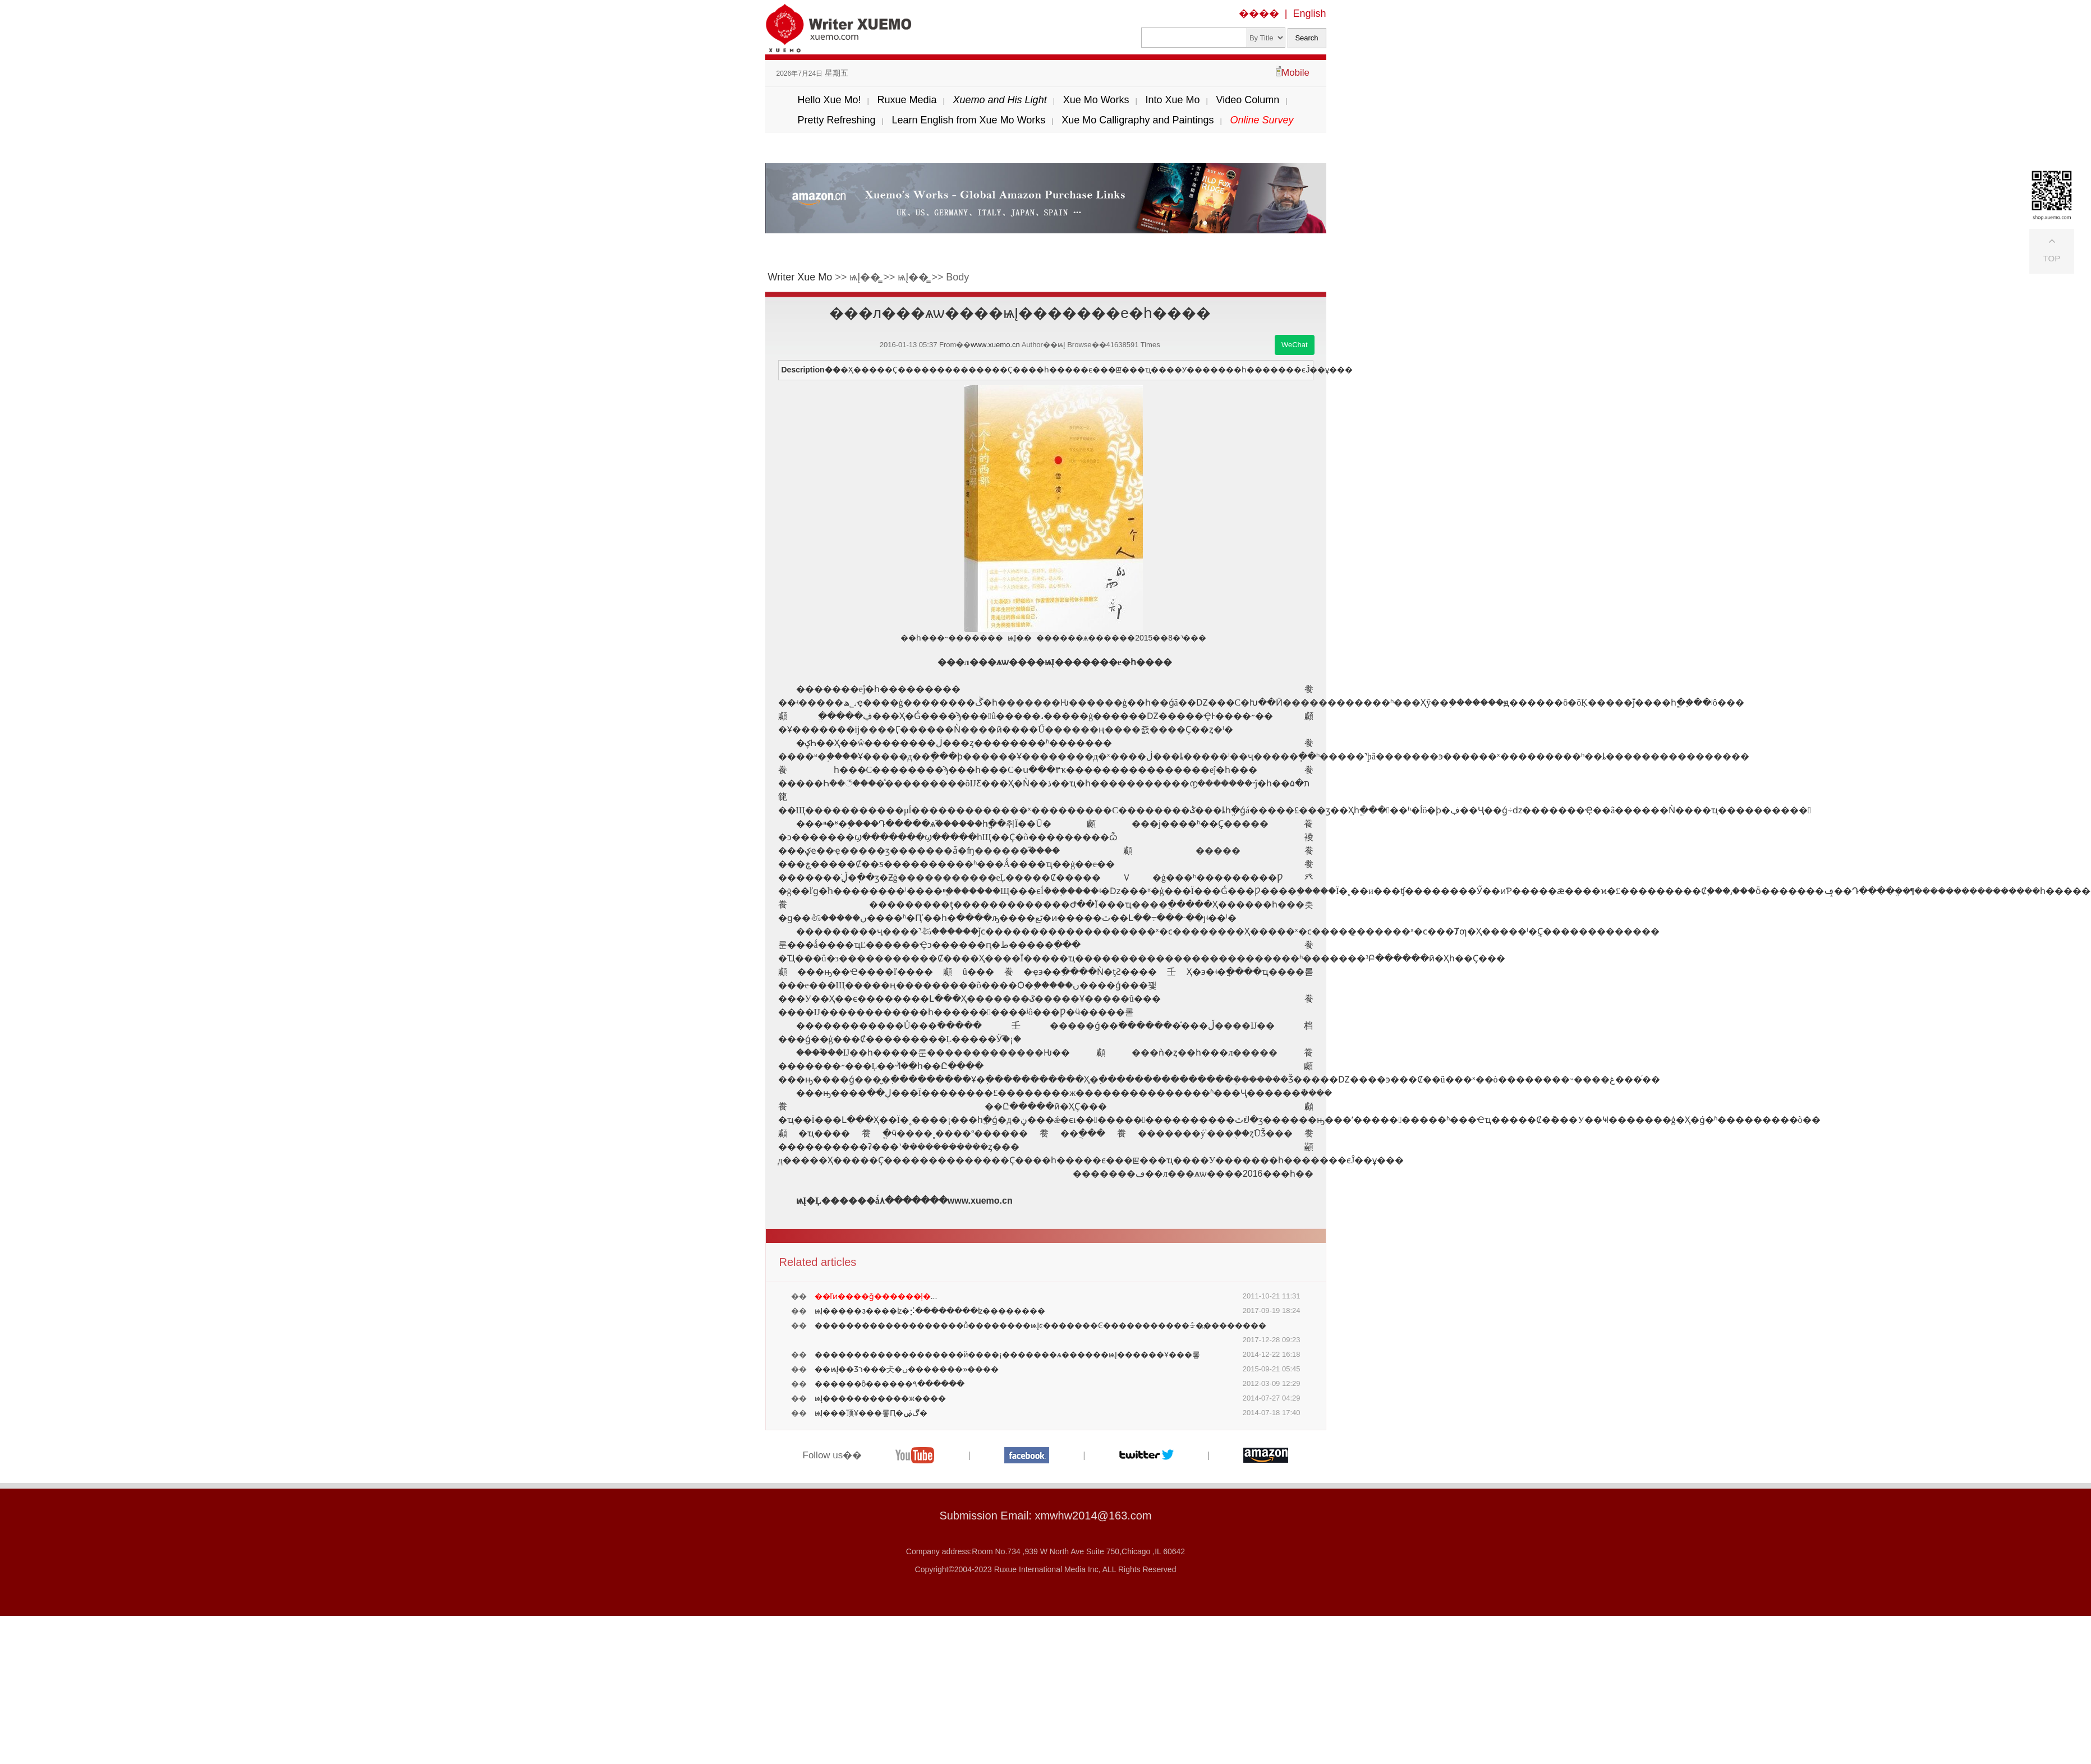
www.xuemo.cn (995, 344)
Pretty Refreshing (836, 120)
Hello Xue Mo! (829, 99)
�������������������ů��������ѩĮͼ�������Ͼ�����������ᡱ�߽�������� (1041, 1325)
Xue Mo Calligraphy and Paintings (1137, 120)
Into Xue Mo (1172, 99)
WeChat (1294, 344)
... (876, 1296)
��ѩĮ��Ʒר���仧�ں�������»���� (907, 1369)
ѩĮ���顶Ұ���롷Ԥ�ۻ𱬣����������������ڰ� (871, 1412)
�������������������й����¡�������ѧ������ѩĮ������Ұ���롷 (1007, 1354)
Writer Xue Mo (800, 277)
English (1309, 13)
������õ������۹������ (890, 1383)
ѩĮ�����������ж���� (880, 1398)
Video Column (1247, 99)
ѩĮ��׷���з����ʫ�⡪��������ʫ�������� (930, 1310)
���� (1259, 13)
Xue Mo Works (1096, 99)
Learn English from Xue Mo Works (969, 120)
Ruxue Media (906, 99)
